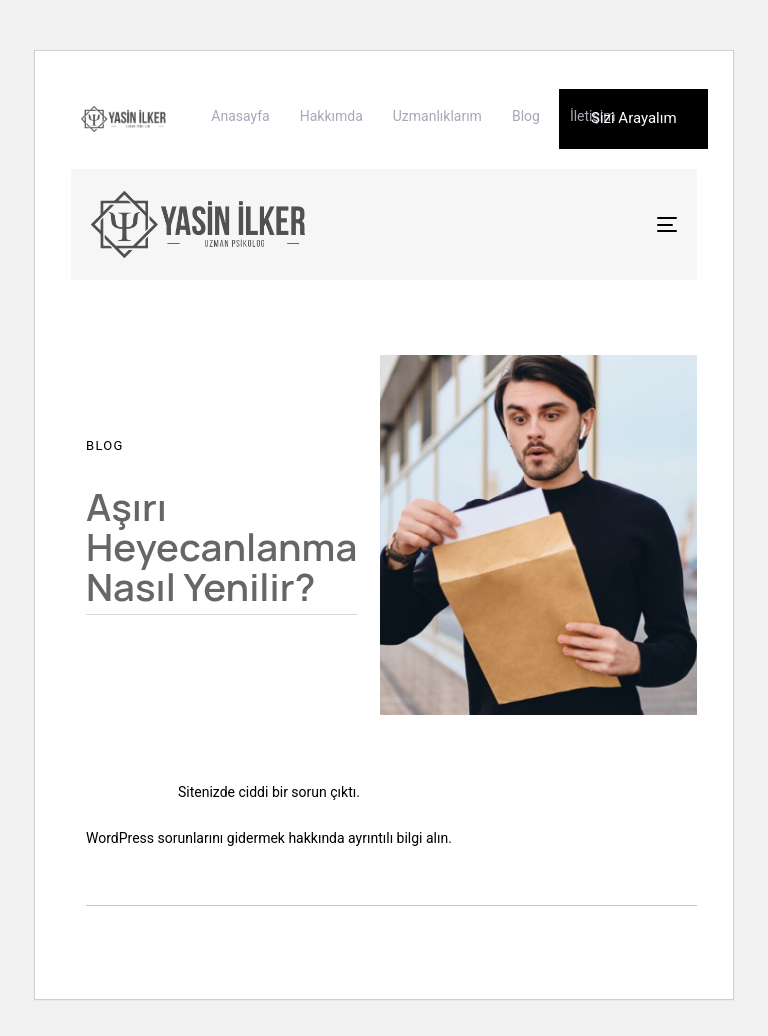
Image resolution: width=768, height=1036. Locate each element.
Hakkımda (331, 116)
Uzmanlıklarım (437, 116)
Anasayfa (240, 116)
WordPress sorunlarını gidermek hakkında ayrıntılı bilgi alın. (269, 838)
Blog (526, 116)
